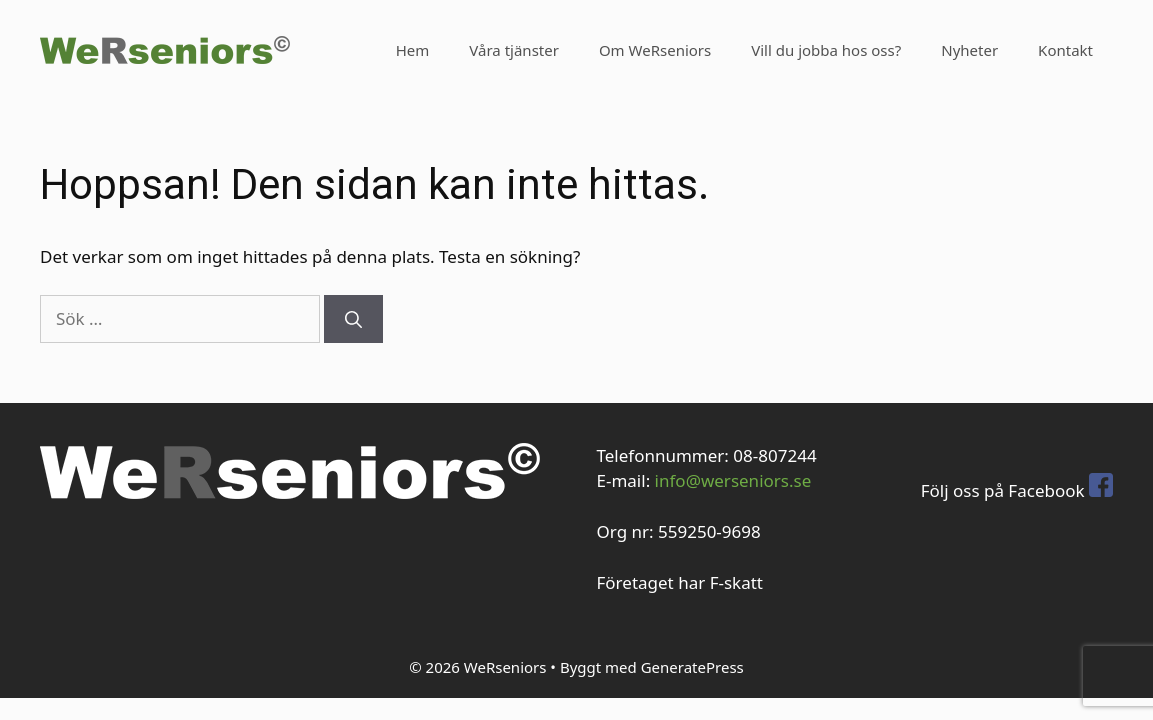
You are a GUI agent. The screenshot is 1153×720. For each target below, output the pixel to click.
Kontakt (1065, 50)
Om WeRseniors (655, 50)
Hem (413, 50)
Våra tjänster (514, 50)
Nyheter (969, 50)
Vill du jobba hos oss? (826, 50)
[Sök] (353, 319)
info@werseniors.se (733, 480)
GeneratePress (692, 667)
